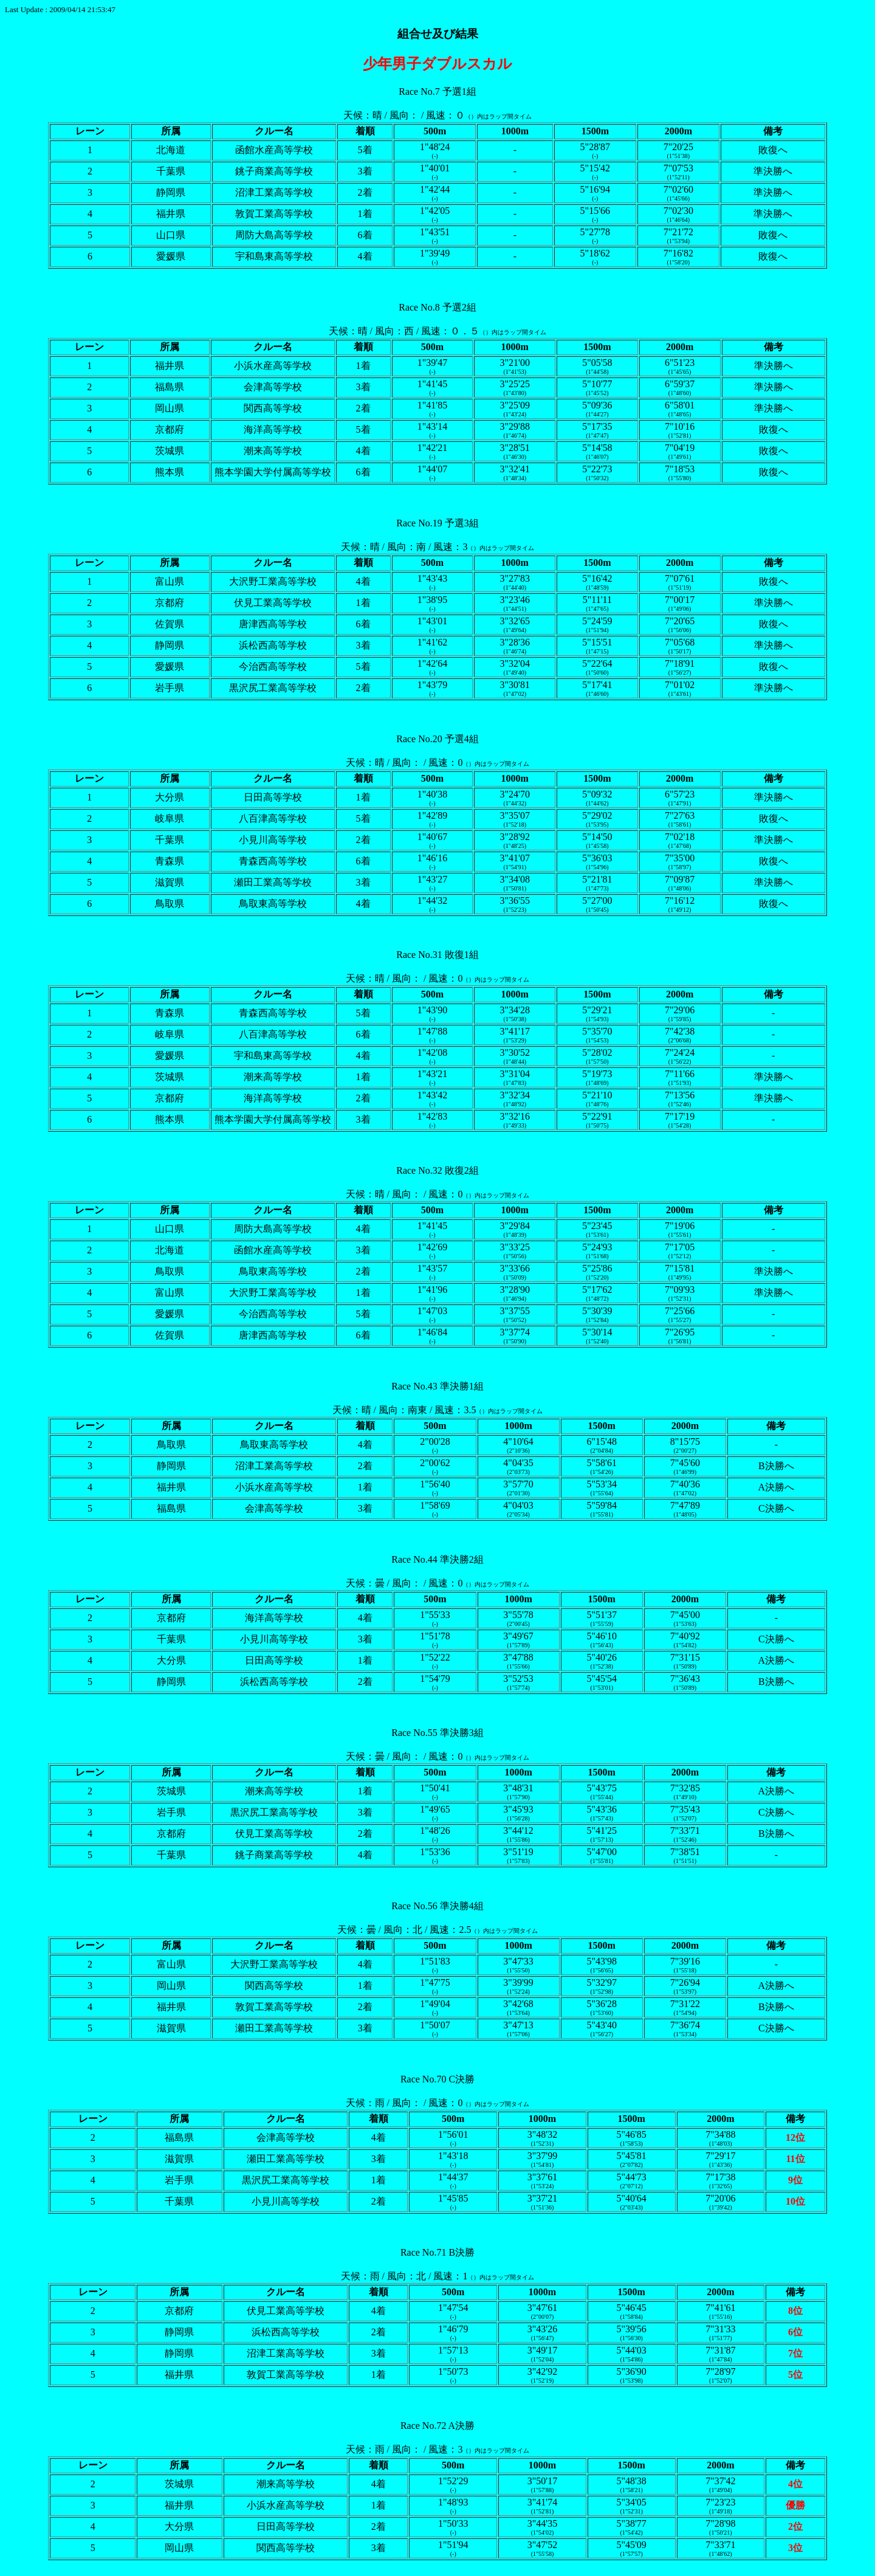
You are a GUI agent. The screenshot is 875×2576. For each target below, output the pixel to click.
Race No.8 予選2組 (437, 307)
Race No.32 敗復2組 (437, 1170)
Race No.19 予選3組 (437, 523)
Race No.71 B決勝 (437, 2252)
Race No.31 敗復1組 (437, 954)
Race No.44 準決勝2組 (437, 1559)
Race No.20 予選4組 (437, 739)
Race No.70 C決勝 (437, 2079)
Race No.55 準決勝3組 (437, 1732)
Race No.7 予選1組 (437, 91)
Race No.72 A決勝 (437, 2425)
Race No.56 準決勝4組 (437, 1906)
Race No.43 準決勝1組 (437, 1386)
